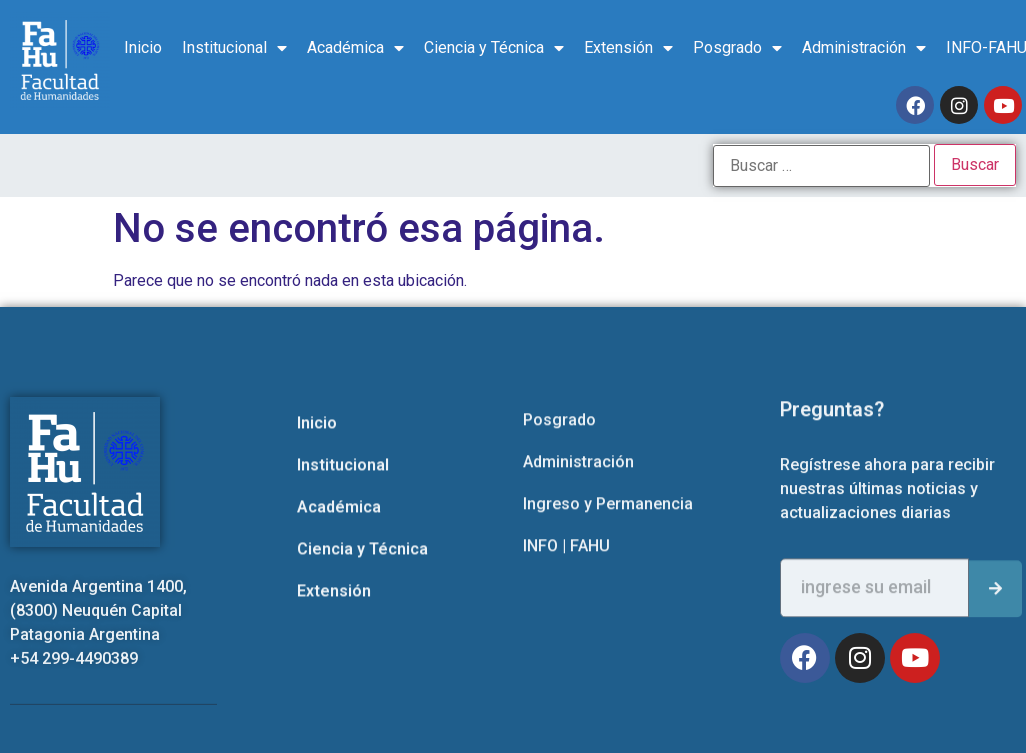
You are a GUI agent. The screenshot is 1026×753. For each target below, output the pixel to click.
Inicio (143, 47)
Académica (355, 48)
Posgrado (737, 48)
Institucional (234, 48)
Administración (864, 48)
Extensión (628, 48)
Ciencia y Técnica (494, 48)
